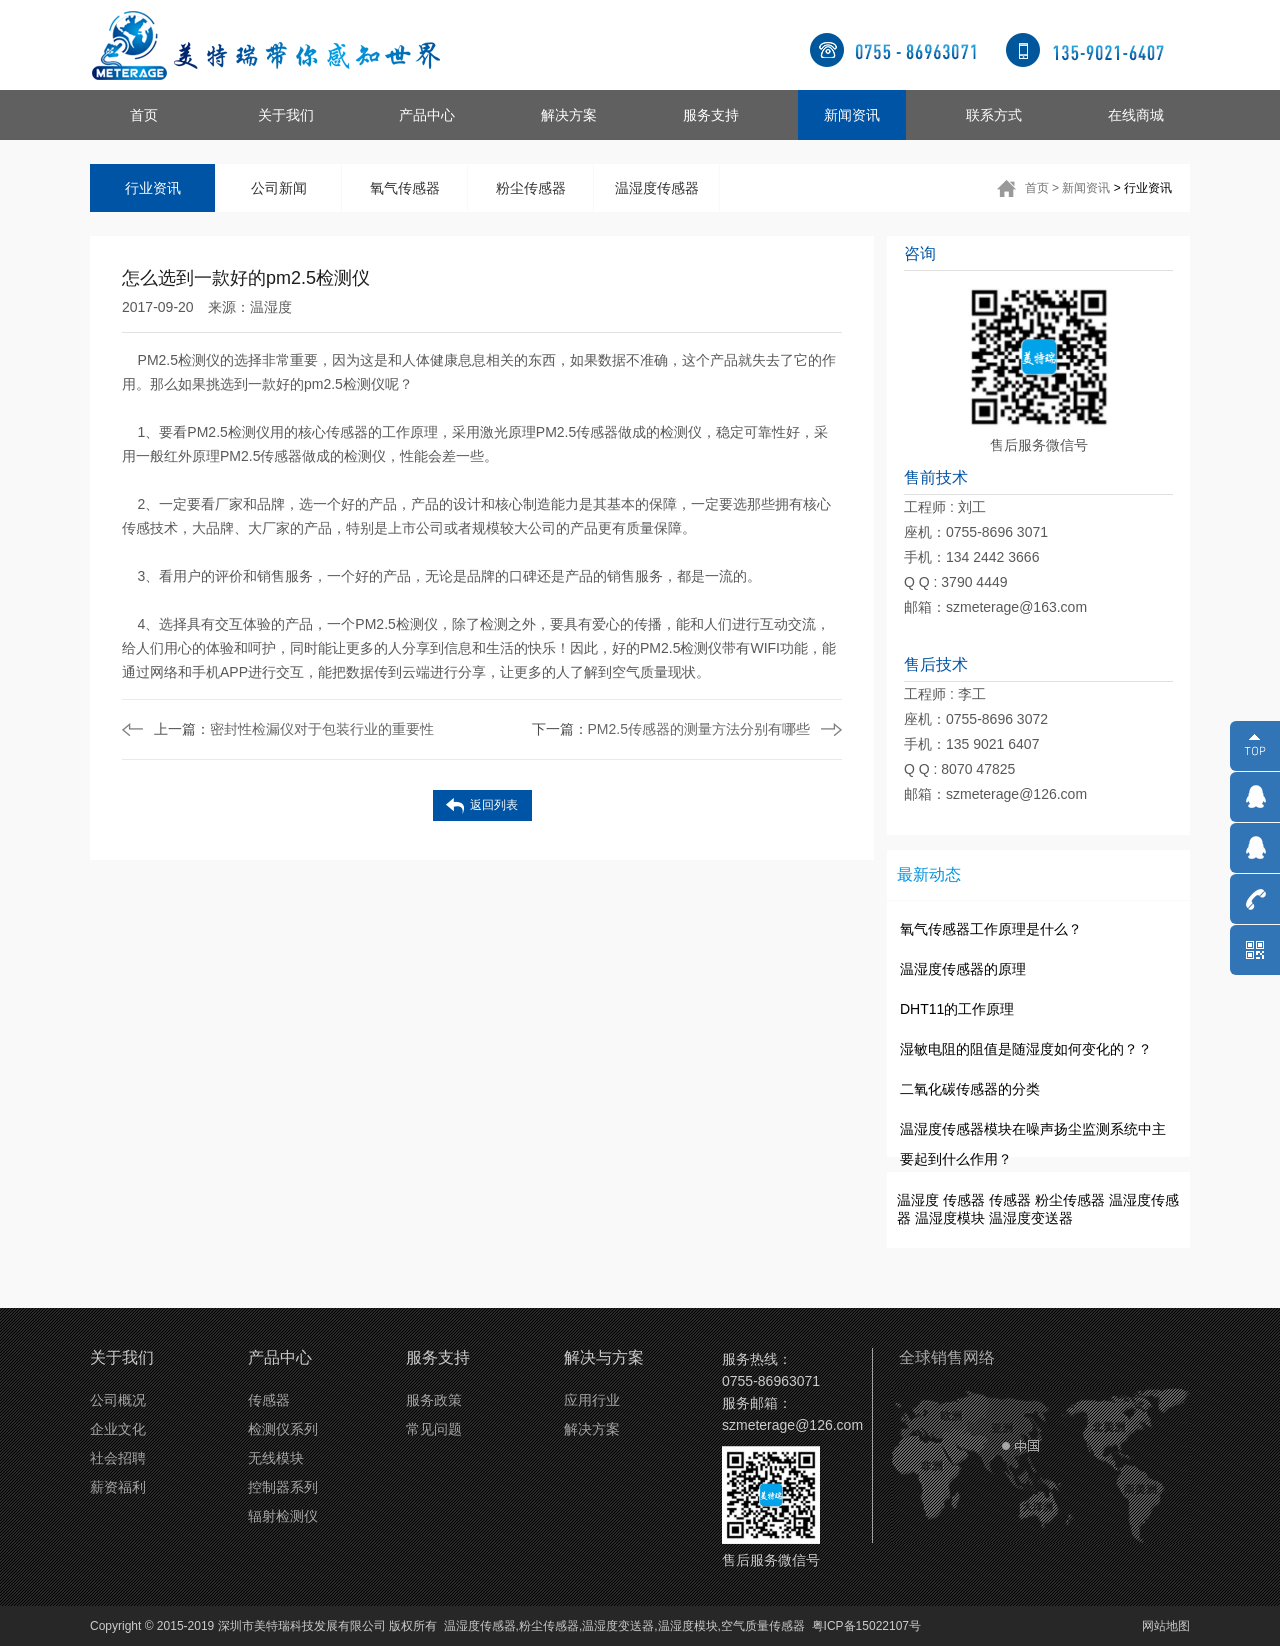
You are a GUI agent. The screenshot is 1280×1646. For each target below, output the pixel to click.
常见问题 (434, 1429)
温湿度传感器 (657, 188)
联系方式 (994, 115)
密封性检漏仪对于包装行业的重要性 (294, 729)
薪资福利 (118, 1487)
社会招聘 (118, 1458)
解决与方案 (604, 1357)
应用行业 (592, 1400)
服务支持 (711, 115)
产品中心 (427, 115)
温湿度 (271, 307)
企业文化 (118, 1429)
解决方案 (569, 115)
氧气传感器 (405, 188)
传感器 (964, 1200)
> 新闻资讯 (1081, 188)
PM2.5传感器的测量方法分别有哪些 (671, 729)
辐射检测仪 (283, 1516)
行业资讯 (153, 188)
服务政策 (434, 1400)
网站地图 (1166, 1626)
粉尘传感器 (531, 188)
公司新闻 (279, 188)
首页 (144, 115)
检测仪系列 (283, 1429)
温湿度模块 (950, 1218)
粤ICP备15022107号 (866, 1626)
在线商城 (1136, 115)
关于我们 (286, 115)
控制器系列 (283, 1487)
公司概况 (118, 1400)
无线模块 (276, 1458)
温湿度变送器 (1031, 1218)
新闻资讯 (852, 115)
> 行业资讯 (1143, 188)
